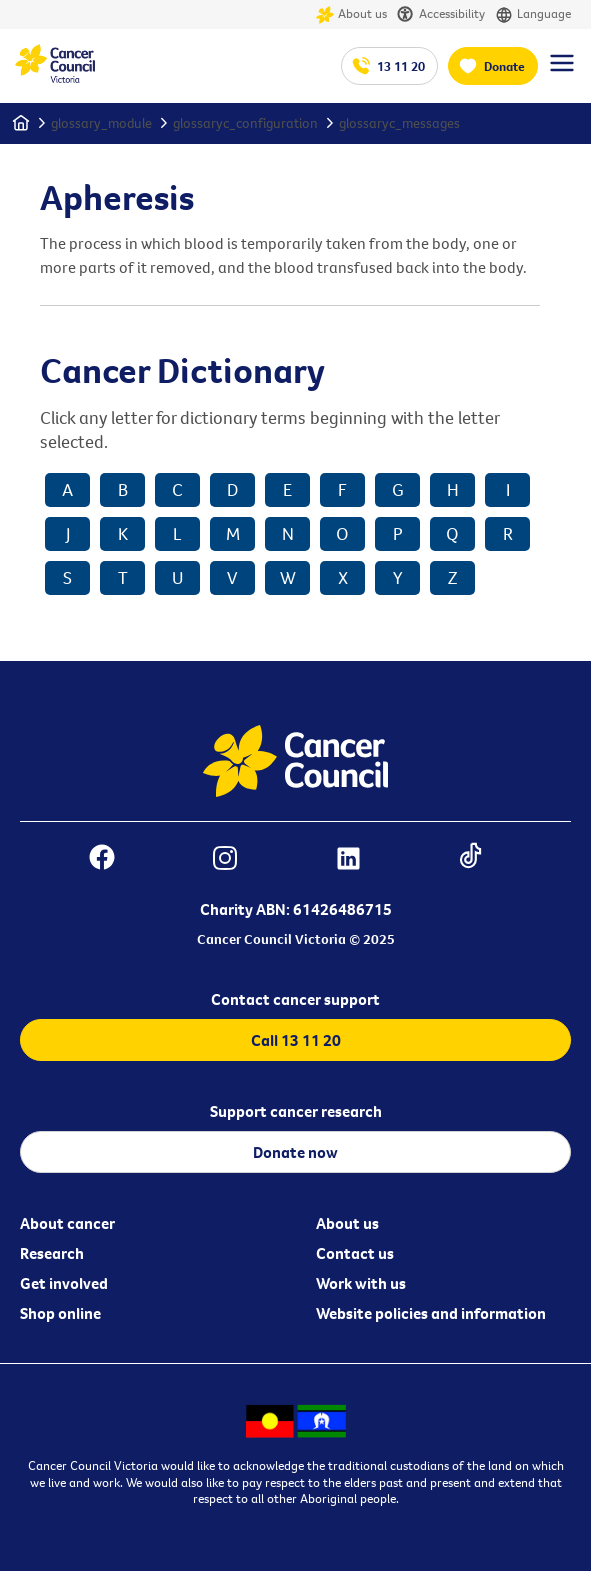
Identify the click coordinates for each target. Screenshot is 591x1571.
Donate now (295, 1152)
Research (52, 1253)
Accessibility (441, 14)
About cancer (67, 1223)
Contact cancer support (295, 999)
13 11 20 (401, 66)
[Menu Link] (562, 72)
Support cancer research (296, 1111)
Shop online (60, 1313)
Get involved (64, 1283)
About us (351, 14)
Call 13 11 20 (296, 1040)
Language (533, 14)
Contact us (355, 1253)
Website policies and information (431, 1313)
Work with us (361, 1283)
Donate (504, 66)
